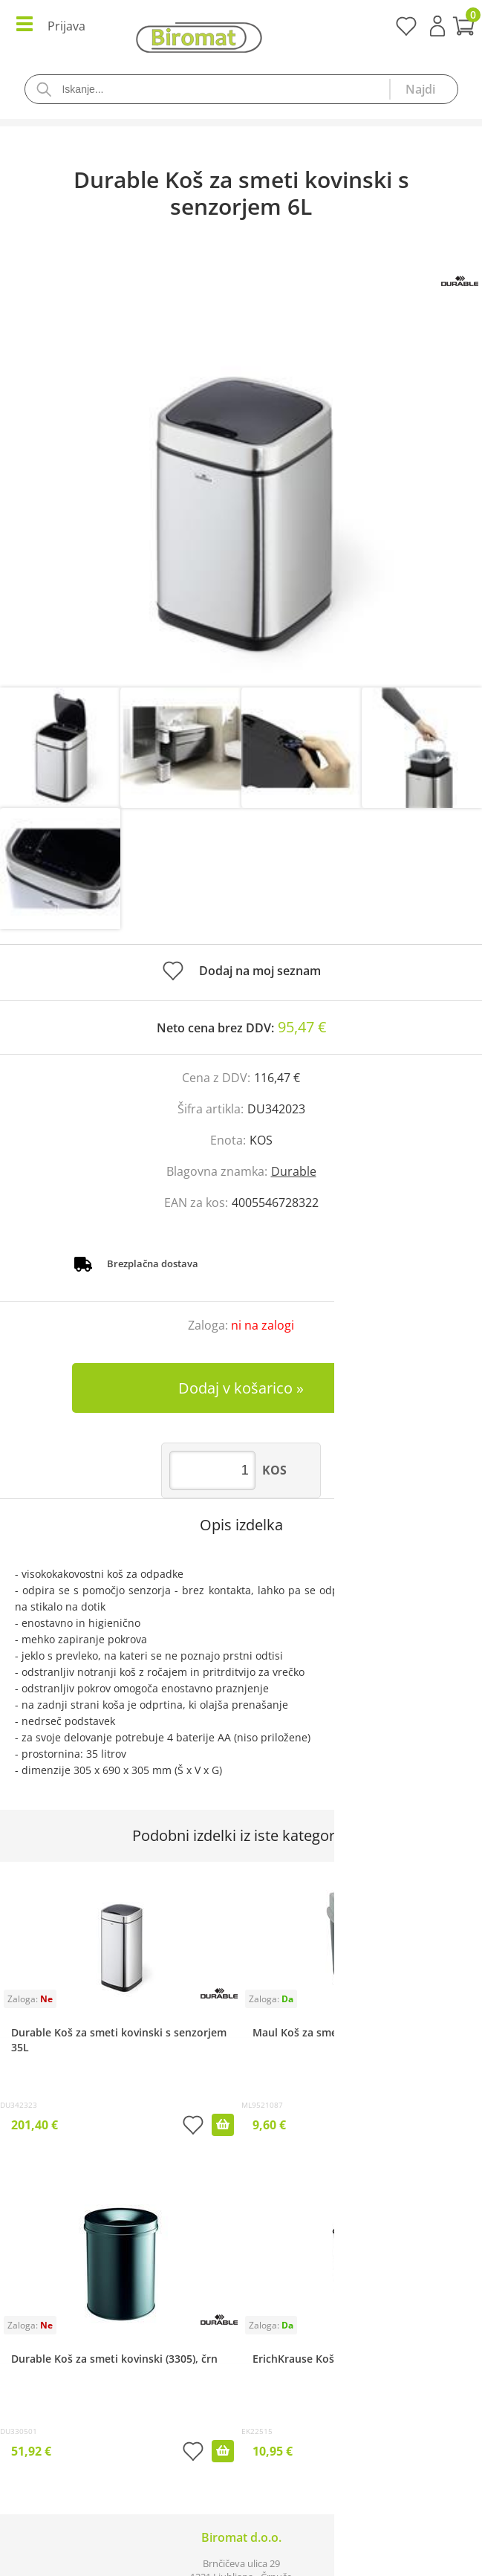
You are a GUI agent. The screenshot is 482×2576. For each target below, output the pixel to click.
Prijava (437, 26)
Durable (293, 1171)
